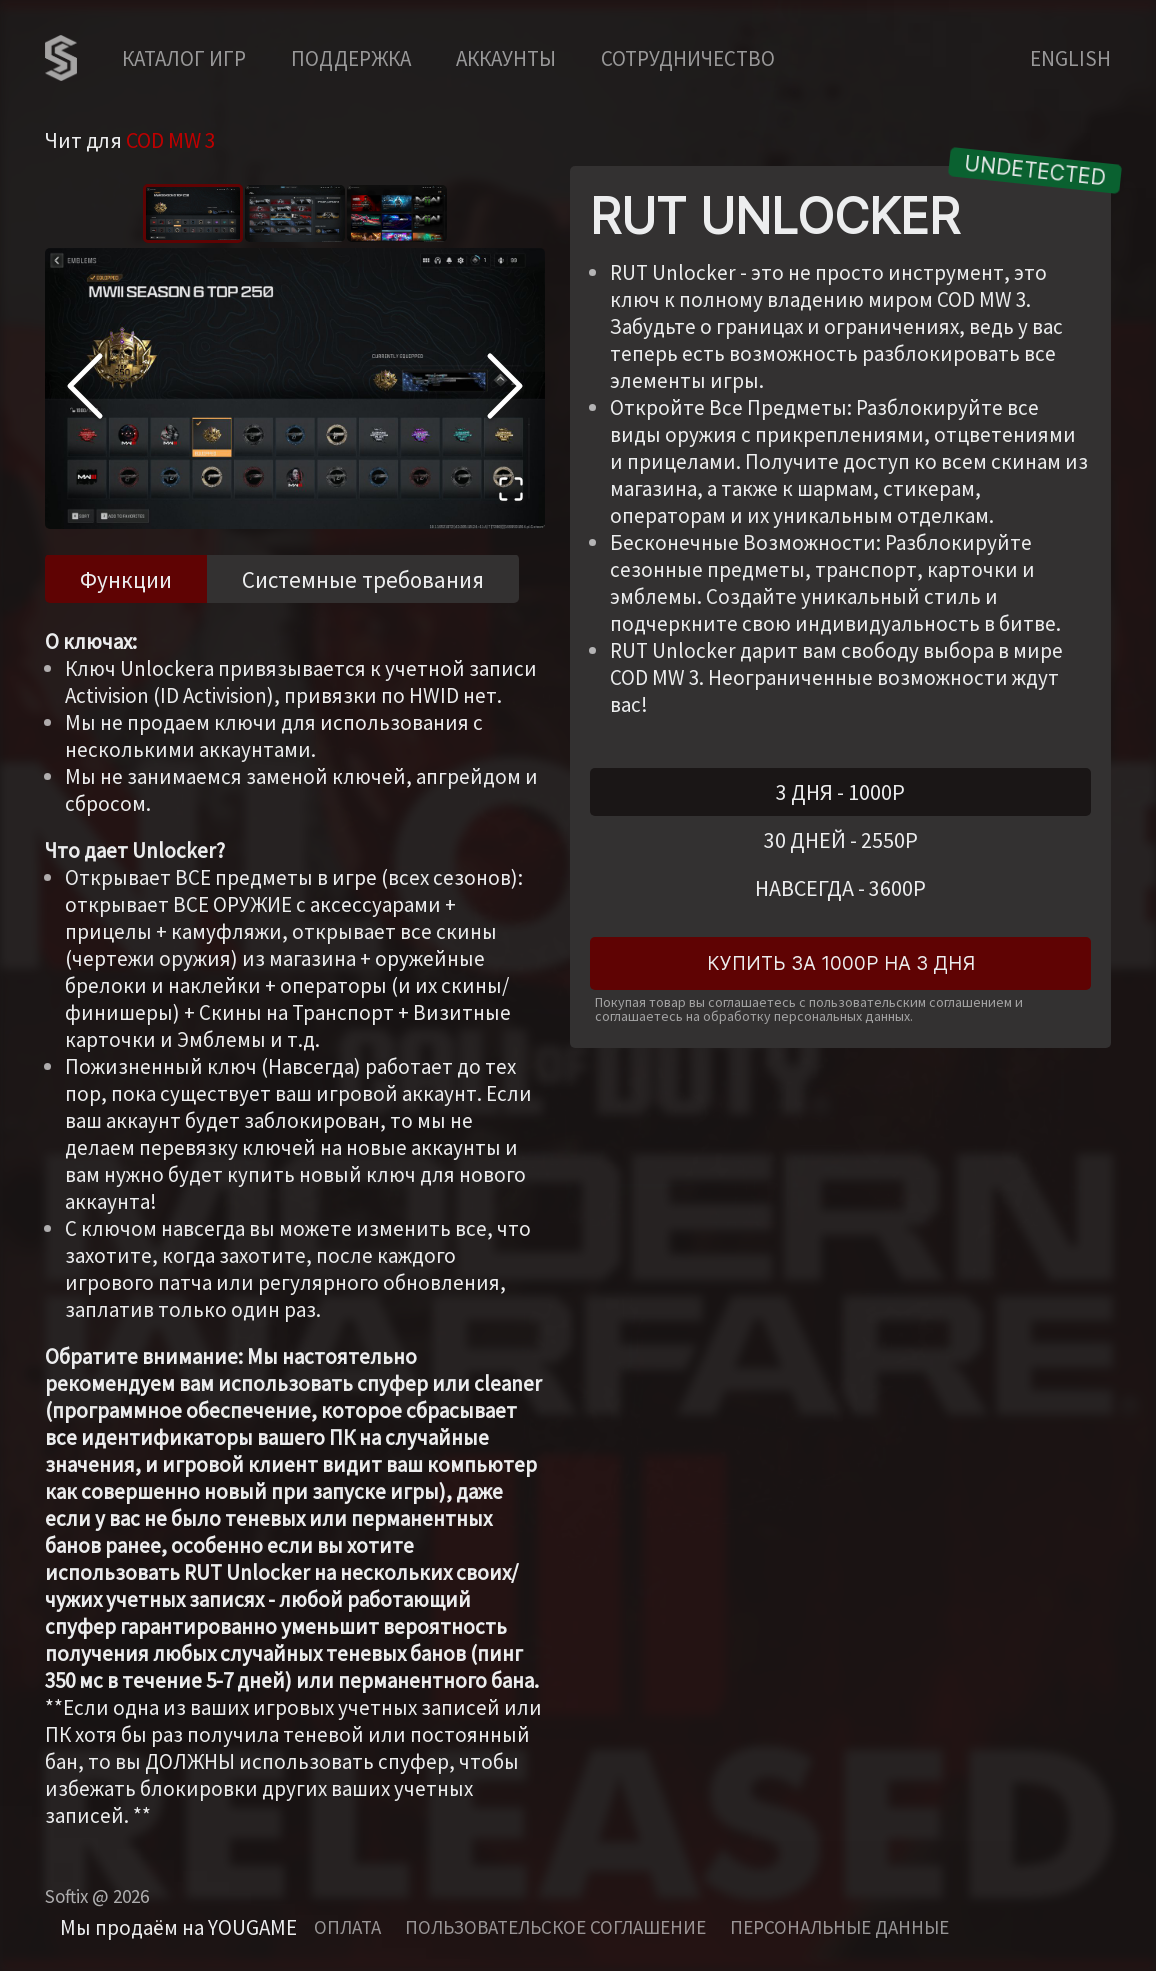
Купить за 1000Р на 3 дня (841, 963)
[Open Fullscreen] (511, 492)
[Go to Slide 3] (397, 213)
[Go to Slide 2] (295, 213)
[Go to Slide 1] (193, 213)
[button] (295, 388)
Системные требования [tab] (363, 579)
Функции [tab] (126, 579)
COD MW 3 (171, 140)
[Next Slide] (505, 389)
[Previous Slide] (85, 389)
